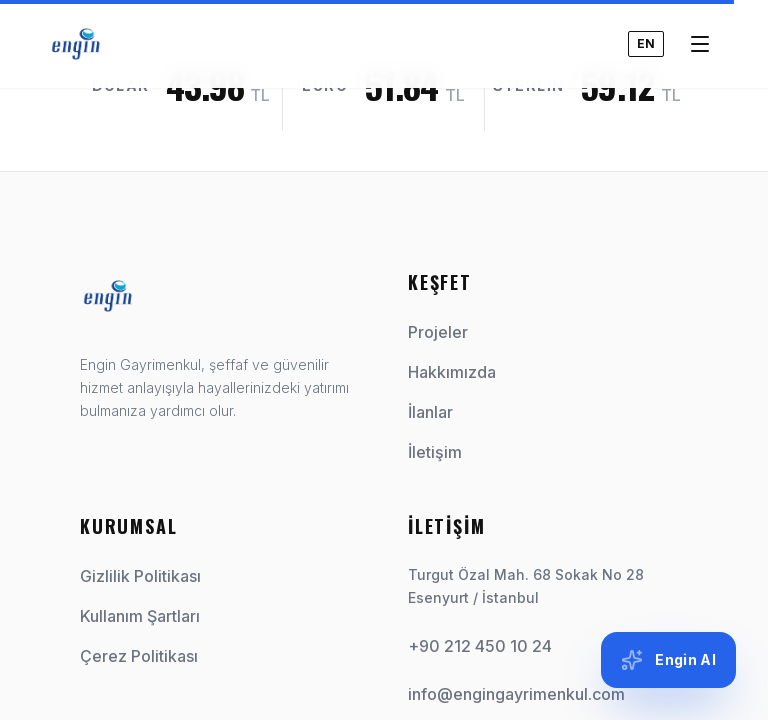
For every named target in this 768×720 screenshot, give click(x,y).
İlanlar (438, 412)
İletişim (443, 452)
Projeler (446, 332)
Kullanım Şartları (140, 616)
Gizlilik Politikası (140, 576)
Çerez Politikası (139, 656)
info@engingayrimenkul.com (516, 694)
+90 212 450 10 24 (480, 646)
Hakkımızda (460, 372)
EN (646, 25)
